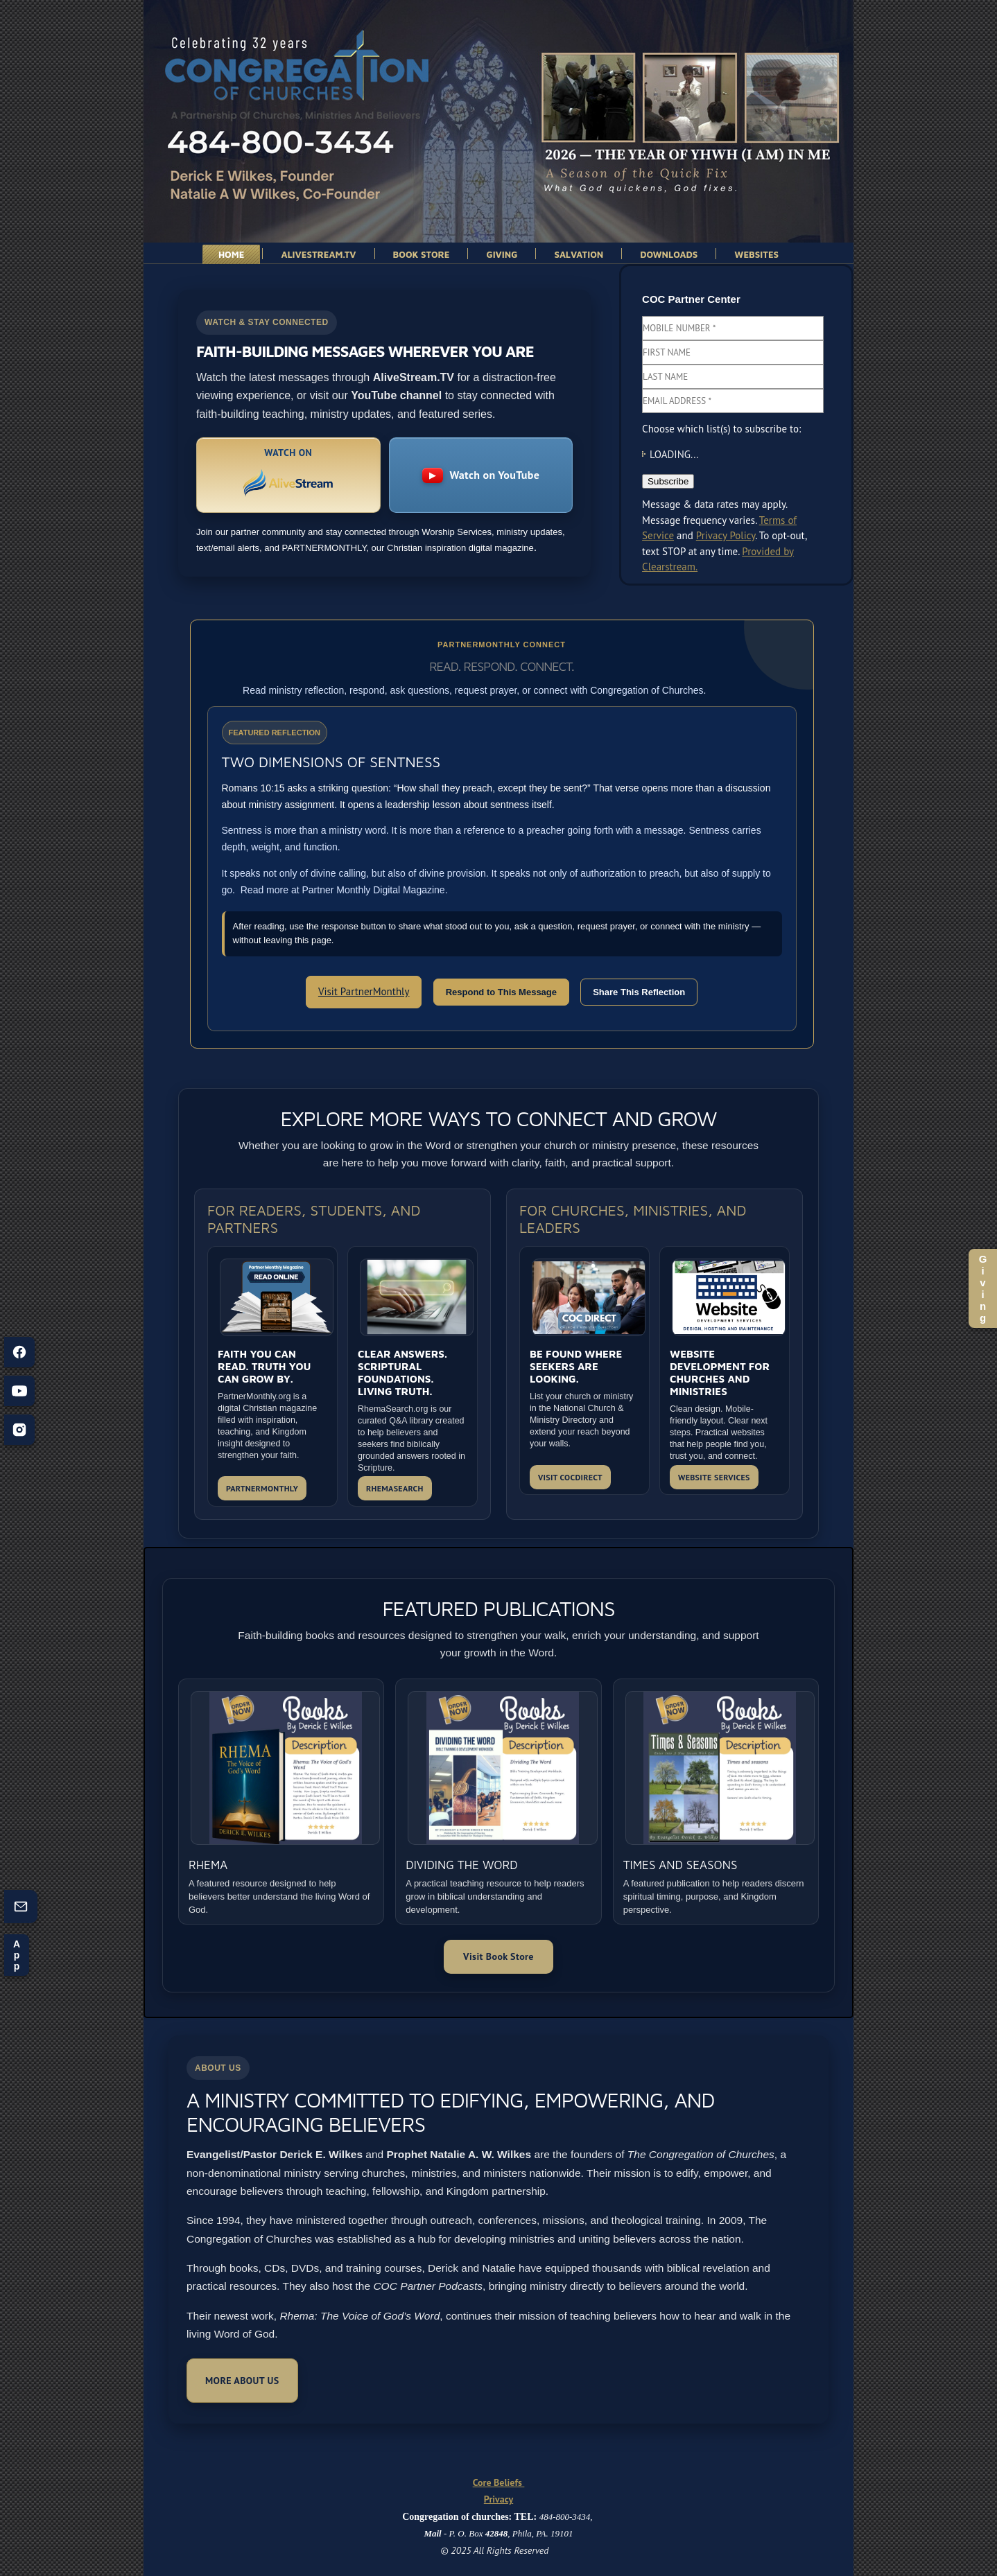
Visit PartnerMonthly (364, 991)
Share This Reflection (639, 992)
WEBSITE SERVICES (714, 1477)
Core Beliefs (499, 2482)
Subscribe (668, 481)
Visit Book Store (498, 1956)
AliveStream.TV (318, 254)
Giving (983, 1288)
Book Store (421, 254)
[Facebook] (19, 1352)
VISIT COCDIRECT (570, 1477)
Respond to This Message (501, 992)
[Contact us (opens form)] (20, 1906)
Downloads (668, 254)
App (16, 1955)
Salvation (578, 254)
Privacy (498, 2499)
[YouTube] (19, 1391)
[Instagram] (19, 1429)
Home (231, 254)
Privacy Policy (725, 535)
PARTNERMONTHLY (262, 1488)
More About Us (242, 2380)
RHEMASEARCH (395, 1488)
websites (756, 254)
